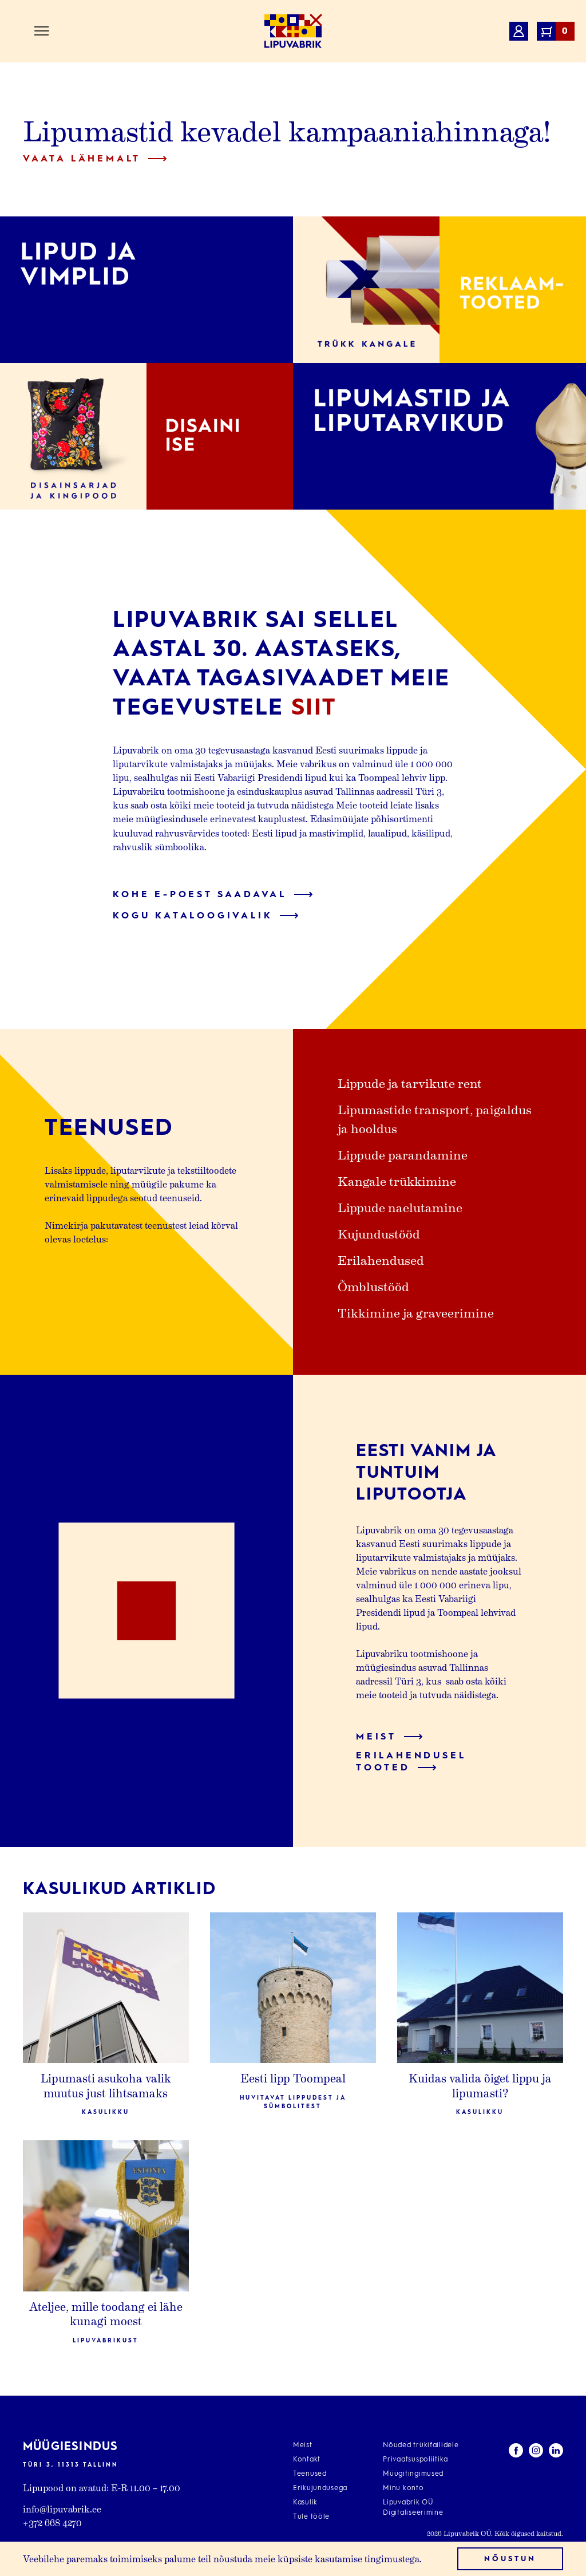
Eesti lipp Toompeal (293, 2078)
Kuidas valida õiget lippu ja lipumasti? (480, 2085)
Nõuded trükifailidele (420, 2445)
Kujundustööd (379, 1233)
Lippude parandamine (403, 1154)
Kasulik (305, 2502)
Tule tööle (311, 2517)
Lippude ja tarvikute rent (410, 1082)
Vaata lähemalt (95, 159)
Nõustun (510, 2559)
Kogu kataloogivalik (206, 916)
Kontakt (306, 2459)
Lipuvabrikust (105, 2341)
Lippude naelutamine (400, 1207)
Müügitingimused (413, 2474)
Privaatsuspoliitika (415, 2459)
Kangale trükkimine (397, 1180)
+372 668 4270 (52, 2522)
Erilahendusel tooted (410, 1762)
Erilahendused (381, 1259)
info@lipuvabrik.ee (62, 2509)
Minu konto (403, 2488)
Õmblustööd (373, 1286)
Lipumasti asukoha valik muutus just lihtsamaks (106, 2085)
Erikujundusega (320, 2488)
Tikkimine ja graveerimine (416, 1312)
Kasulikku (105, 2112)
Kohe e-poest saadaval (213, 895)
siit (313, 708)
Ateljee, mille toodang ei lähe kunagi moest (106, 2313)
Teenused (310, 2474)
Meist (389, 1737)
